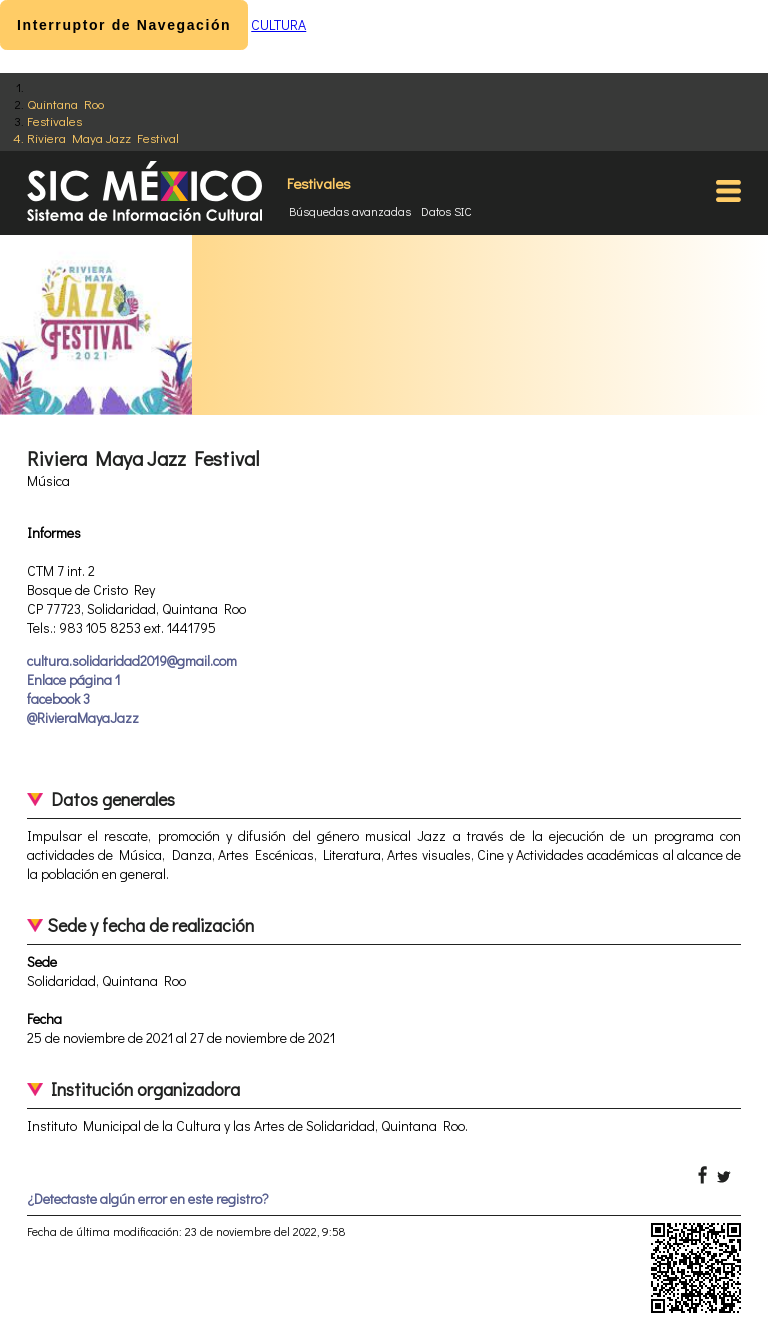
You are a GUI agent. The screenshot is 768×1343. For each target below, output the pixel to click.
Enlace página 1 (73, 679)
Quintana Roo (65, 103)
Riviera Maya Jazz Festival (103, 137)
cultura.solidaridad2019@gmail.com (132, 660)
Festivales (54, 120)
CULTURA (278, 24)
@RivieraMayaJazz (83, 717)
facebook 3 (58, 698)
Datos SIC (446, 211)
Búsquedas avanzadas (350, 211)
